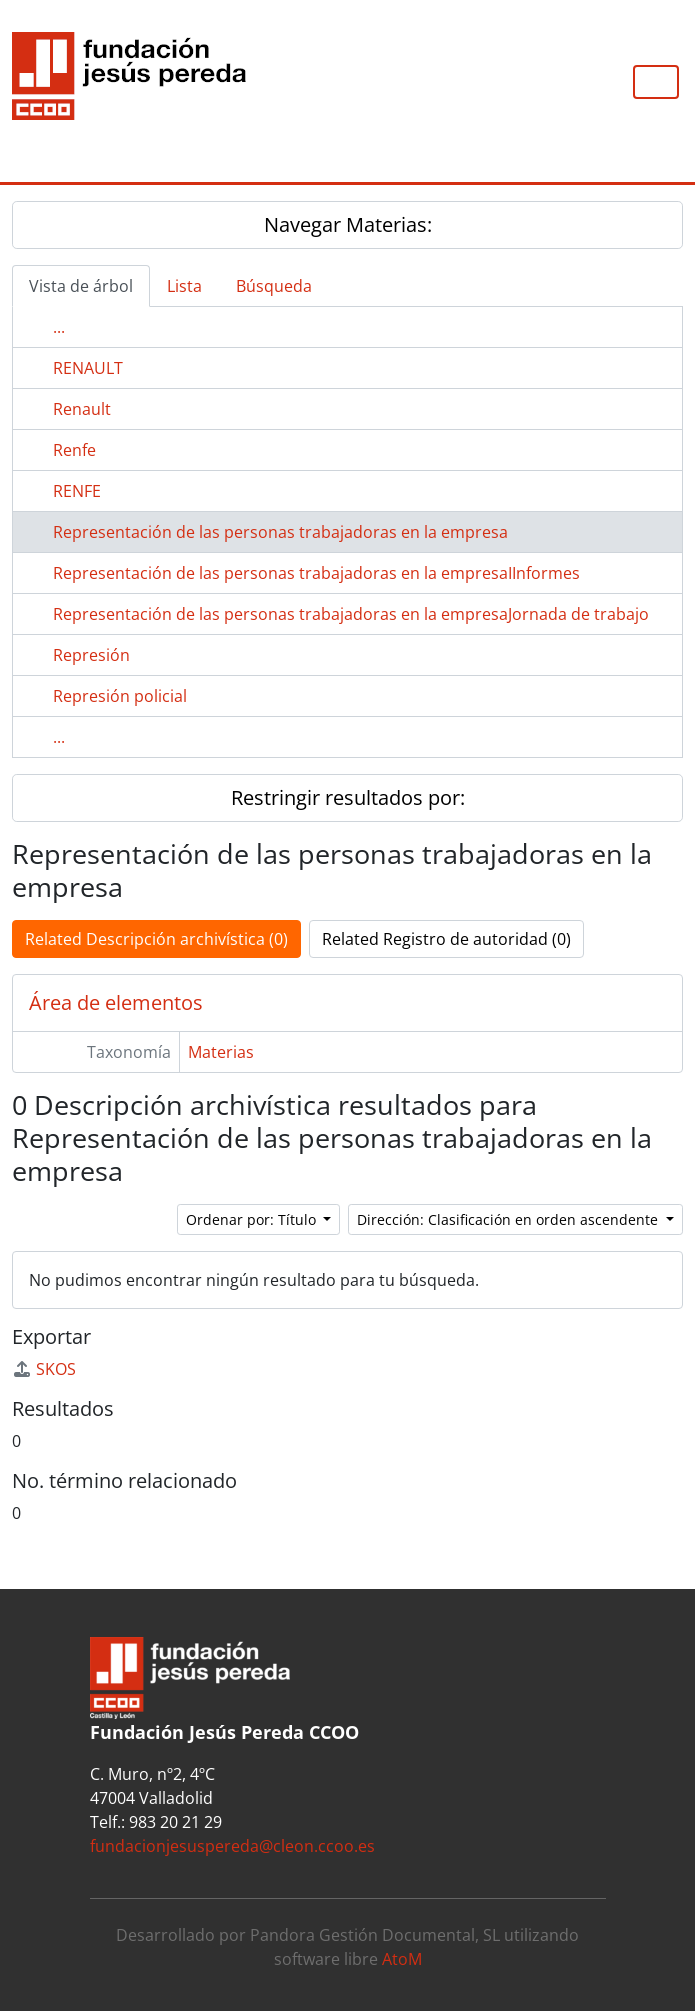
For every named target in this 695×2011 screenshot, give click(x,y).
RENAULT (88, 368)
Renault (82, 409)
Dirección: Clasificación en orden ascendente (509, 1219)
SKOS (44, 1369)
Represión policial (120, 696)
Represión (91, 655)
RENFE (77, 491)
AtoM (402, 1959)
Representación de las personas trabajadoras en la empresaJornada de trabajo (351, 614)
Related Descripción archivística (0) (156, 939)
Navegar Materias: (348, 224)
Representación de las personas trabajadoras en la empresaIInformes (316, 573)
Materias (221, 1052)
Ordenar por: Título (253, 1219)
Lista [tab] (184, 286)
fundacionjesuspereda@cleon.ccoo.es (232, 1846)
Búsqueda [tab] (274, 286)
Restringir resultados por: (348, 797)
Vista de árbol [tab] (81, 286)
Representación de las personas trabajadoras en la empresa (280, 532)
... (59, 327)
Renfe (74, 450)
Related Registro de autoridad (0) (446, 939)
